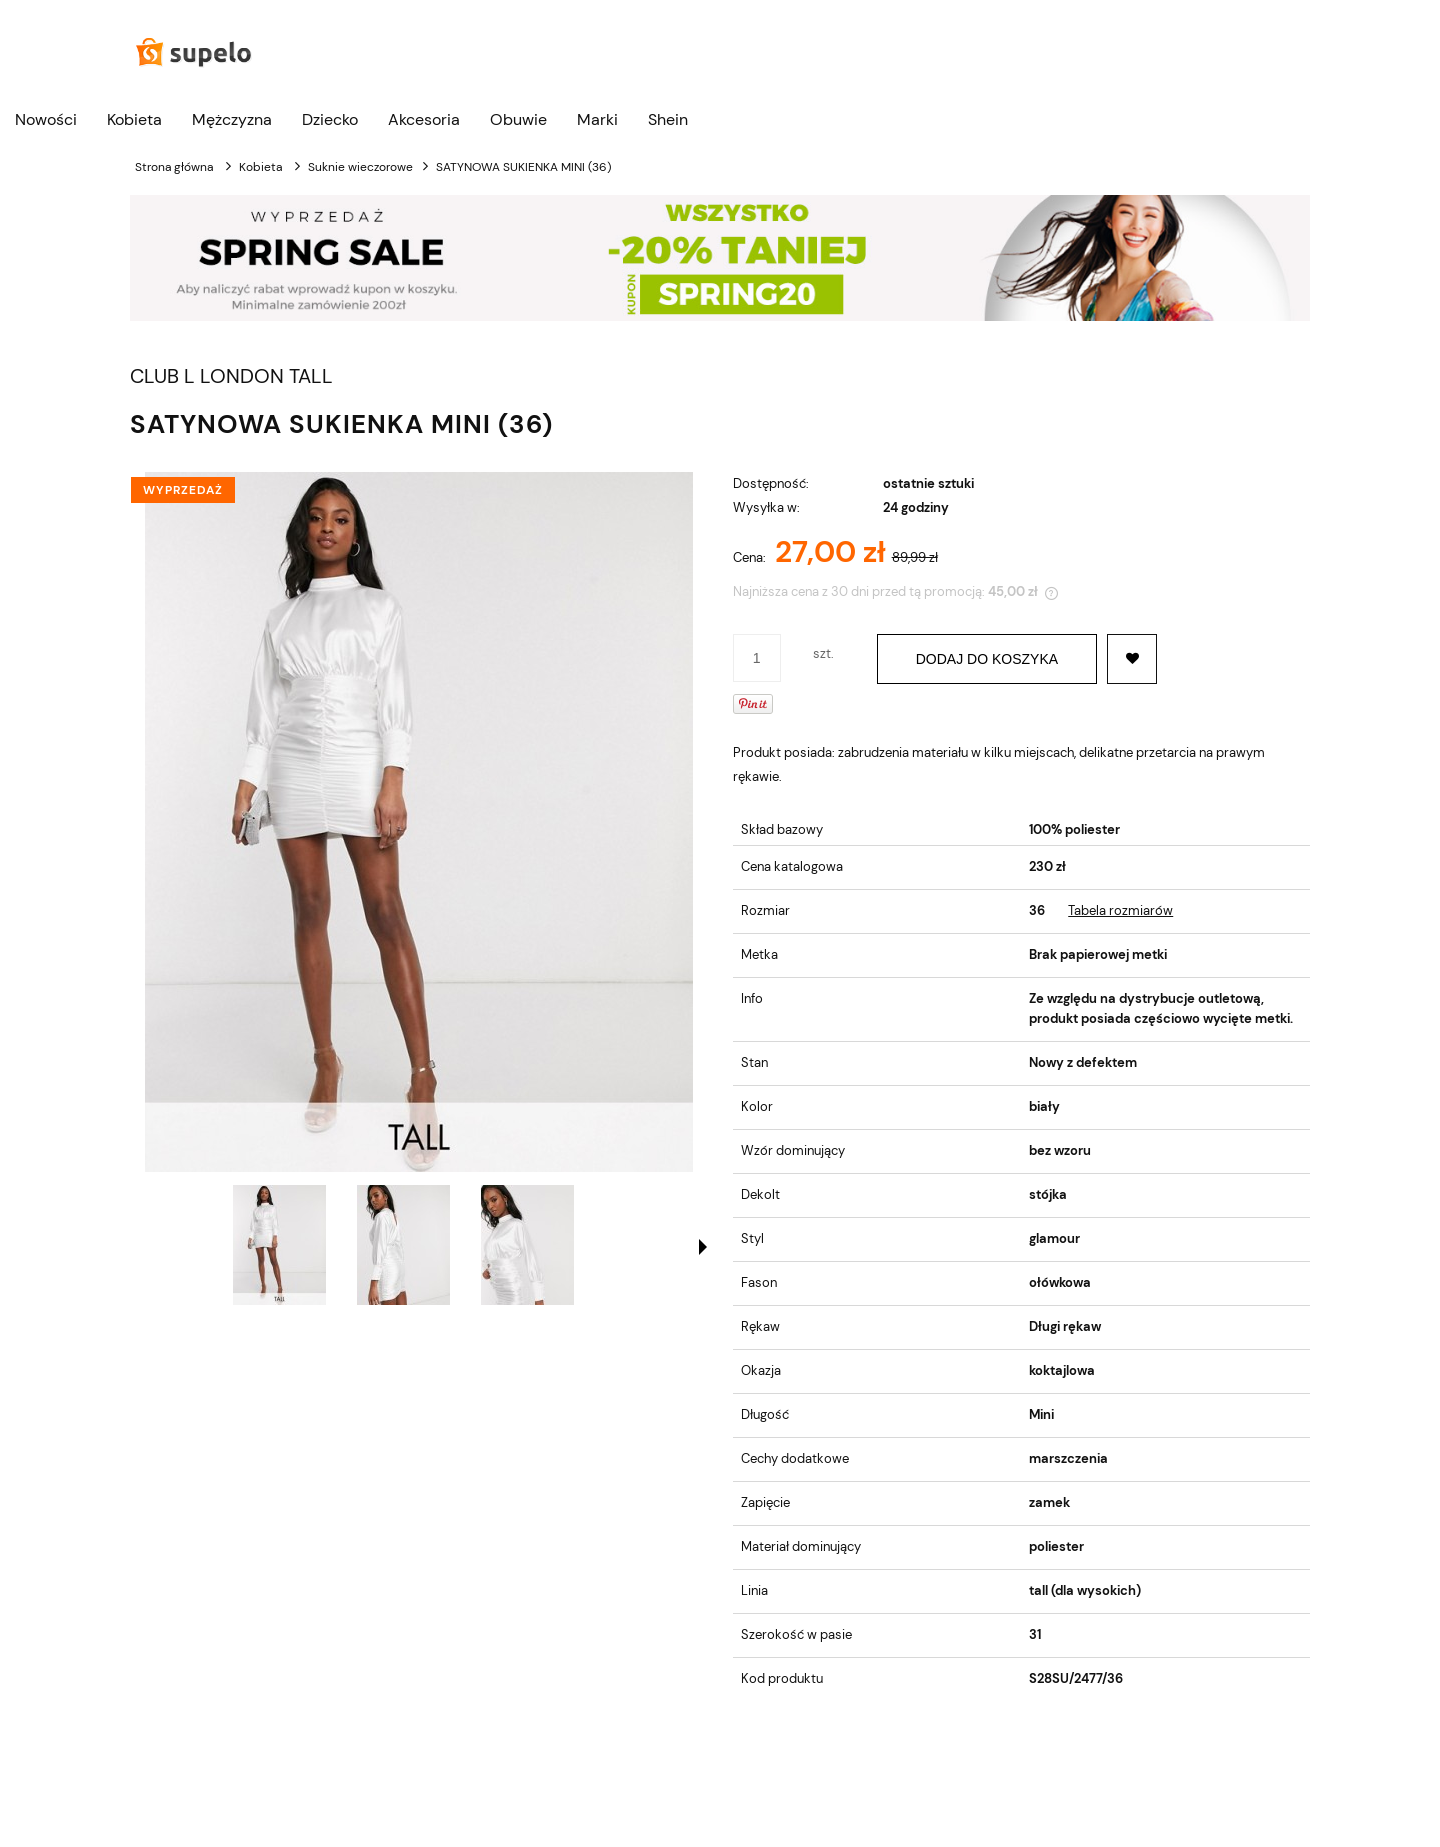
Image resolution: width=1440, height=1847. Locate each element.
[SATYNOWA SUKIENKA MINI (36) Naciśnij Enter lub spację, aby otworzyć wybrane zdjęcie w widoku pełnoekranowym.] (419, 822)
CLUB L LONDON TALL (231, 376)
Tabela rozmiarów (1120, 910)
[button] (703, 1247)
